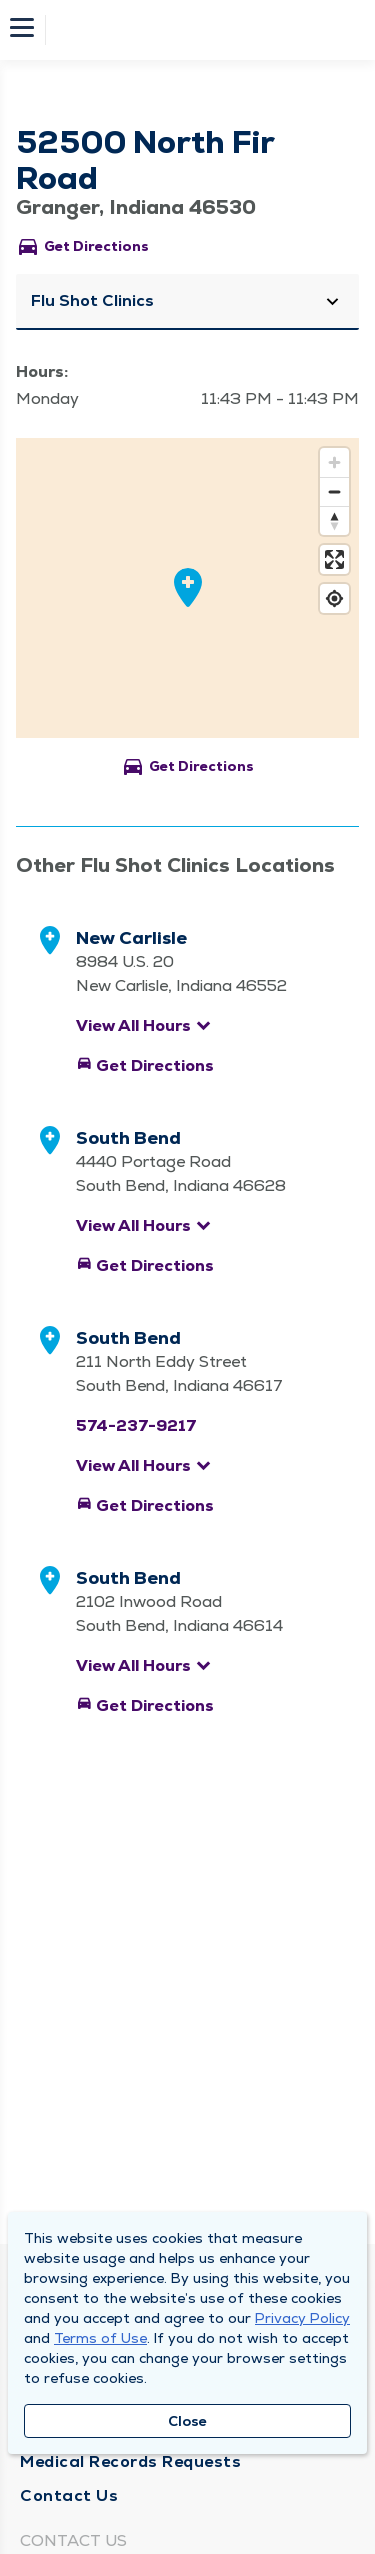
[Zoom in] (334, 462)
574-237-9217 (136, 1425)
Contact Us (69, 2495)
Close (187, 2421)
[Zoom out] (334, 491)
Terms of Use (100, 2338)
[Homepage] (201, 30)
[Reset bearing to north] (334, 520)
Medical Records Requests (130, 2461)
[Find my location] (334, 598)
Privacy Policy (302, 2318)
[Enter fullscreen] (334, 559)
